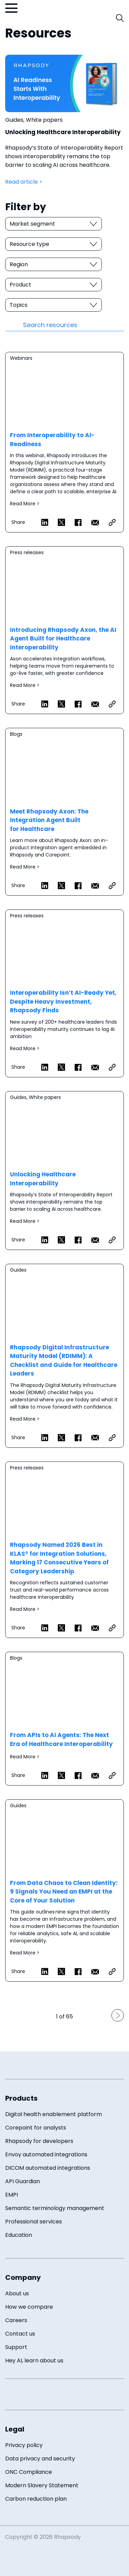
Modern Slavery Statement (41, 2485)
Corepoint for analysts (35, 2128)
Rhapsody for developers (39, 2141)
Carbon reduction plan (36, 2499)
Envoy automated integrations (46, 2154)
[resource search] (73, 325)
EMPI (11, 2195)
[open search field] (120, 18)
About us (17, 2293)
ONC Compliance (28, 2472)
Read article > (23, 182)
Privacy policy (24, 2445)
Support (16, 2347)
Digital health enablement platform (53, 2114)
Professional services (33, 2221)
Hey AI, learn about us (34, 2360)
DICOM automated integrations (47, 2168)
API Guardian (22, 2181)
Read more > (64, 442)
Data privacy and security (40, 2458)
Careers (16, 2320)
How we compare (29, 2307)
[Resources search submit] (14, 325)
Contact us (20, 2334)
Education (18, 2235)
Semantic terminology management (54, 2208)
